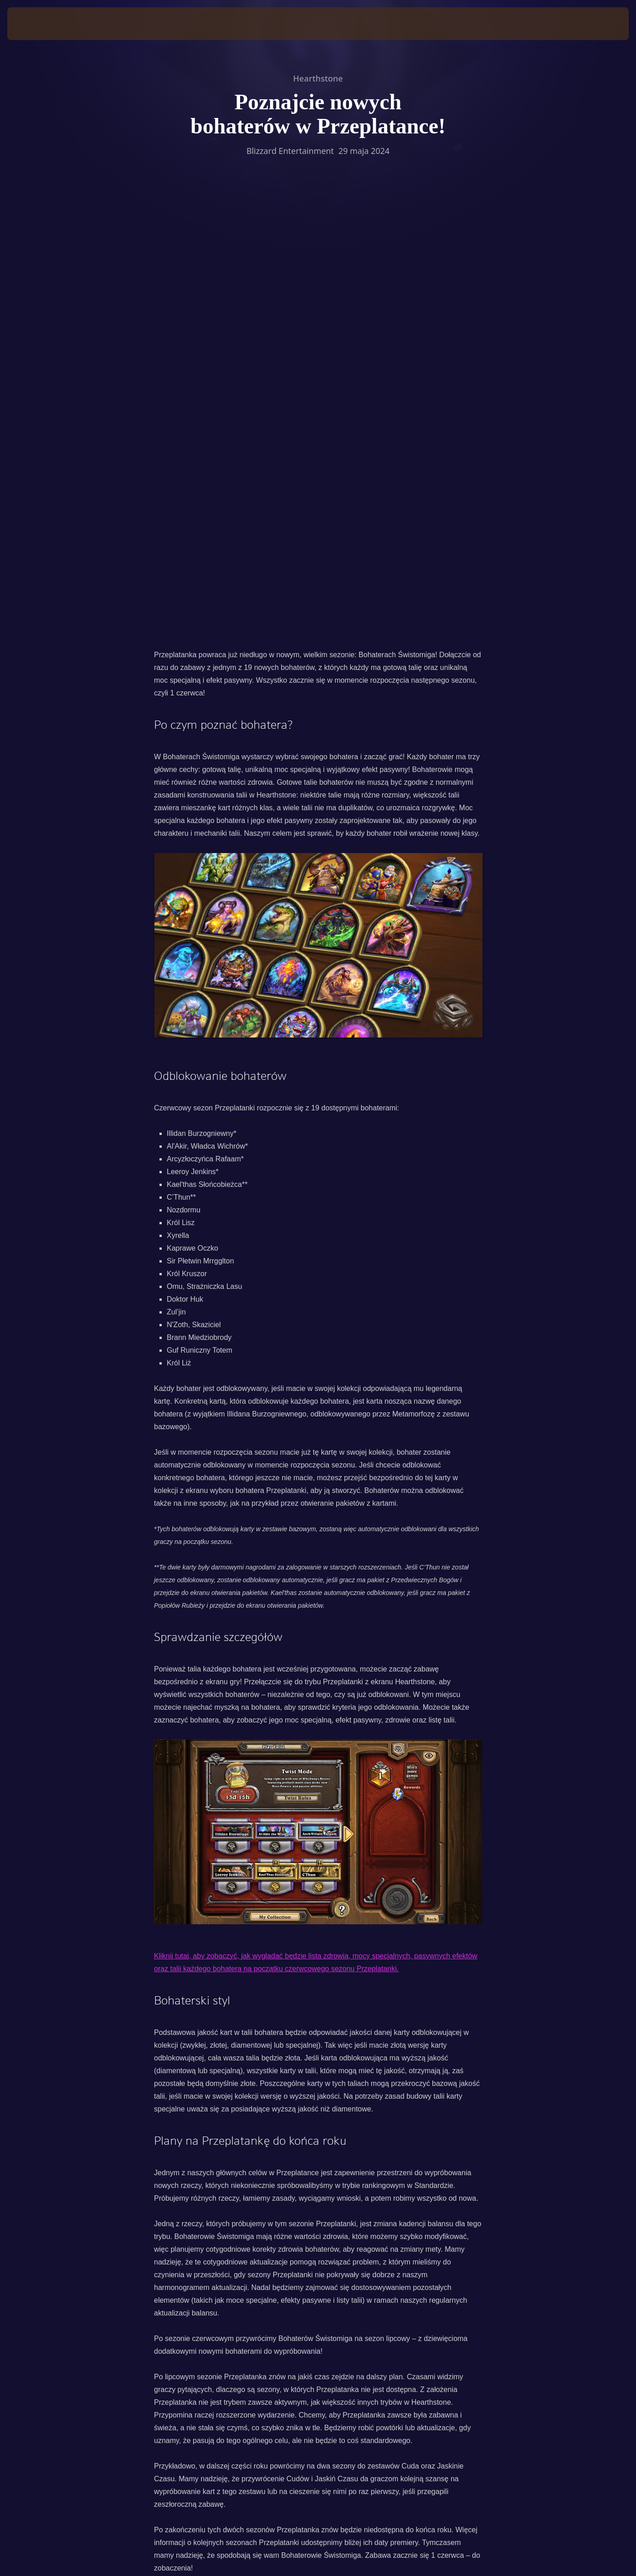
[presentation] (35, 23)
